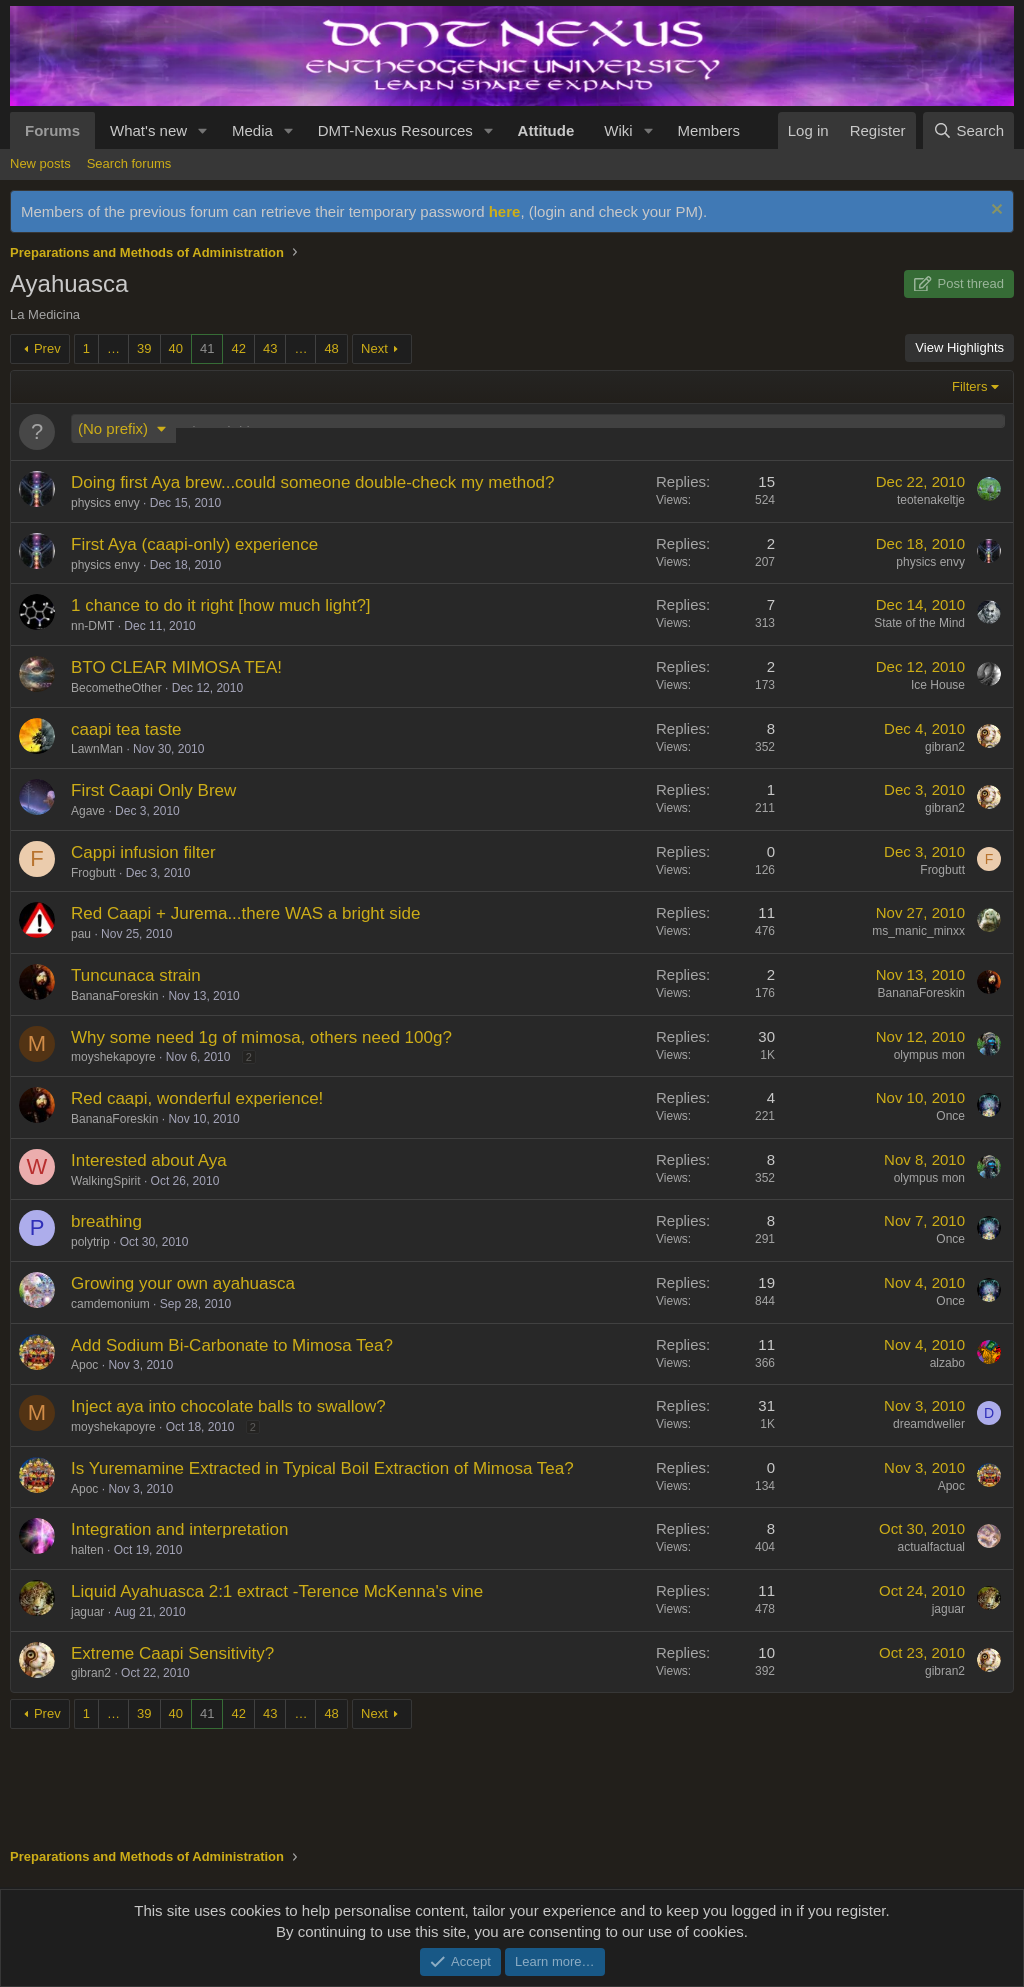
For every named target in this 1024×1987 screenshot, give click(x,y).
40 (176, 348)
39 (144, 348)
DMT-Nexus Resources (395, 130)
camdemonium (110, 1304)
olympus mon (929, 1055)
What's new (148, 130)
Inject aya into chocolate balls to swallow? (228, 1406)
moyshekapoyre (113, 1057)
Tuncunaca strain (136, 975)
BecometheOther (116, 688)
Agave (88, 811)
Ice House (938, 685)
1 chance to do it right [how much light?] (221, 605)
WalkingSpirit (106, 1181)
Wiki (618, 130)
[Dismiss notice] (994, 211)
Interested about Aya (149, 1160)
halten (87, 1550)
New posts (40, 163)
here (505, 211)
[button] (203, 130)
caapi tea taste (126, 729)
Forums (52, 130)
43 (270, 348)
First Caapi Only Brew (153, 790)
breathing (106, 1221)
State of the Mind (919, 623)
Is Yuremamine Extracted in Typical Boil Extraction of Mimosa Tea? (322, 1468)
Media (252, 130)
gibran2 (945, 747)
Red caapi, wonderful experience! (197, 1098)
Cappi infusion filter (143, 852)
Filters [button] (969, 386)
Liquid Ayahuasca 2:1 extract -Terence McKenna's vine (277, 1591)
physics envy (105, 503)
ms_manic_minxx (918, 931)
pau (81, 934)
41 (207, 348)
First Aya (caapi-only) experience (194, 544)
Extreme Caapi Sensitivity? (172, 1653)
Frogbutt (93, 873)
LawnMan (97, 749)
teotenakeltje (931, 500)
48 (331, 348)
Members (708, 130)
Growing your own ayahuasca (183, 1283)
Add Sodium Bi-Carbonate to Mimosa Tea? (232, 1345)
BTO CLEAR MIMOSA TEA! (176, 667)
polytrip (90, 1242)
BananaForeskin (114, 996)
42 (238, 348)
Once (950, 1116)
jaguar (87, 1612)
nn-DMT (92, 626)
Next (374, 348)
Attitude (546, 130)
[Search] (968, 130)
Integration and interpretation (179, 1529)
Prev (47, 348)
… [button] (113, 348)
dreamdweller (929, 1424)
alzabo (947, 1363)
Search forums (129, 163)
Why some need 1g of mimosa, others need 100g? (261, 1037)
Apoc (84, 1365)
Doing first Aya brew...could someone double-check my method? (313, 482)
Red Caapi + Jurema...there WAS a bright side (245, 913)
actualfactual (931, 1547)
